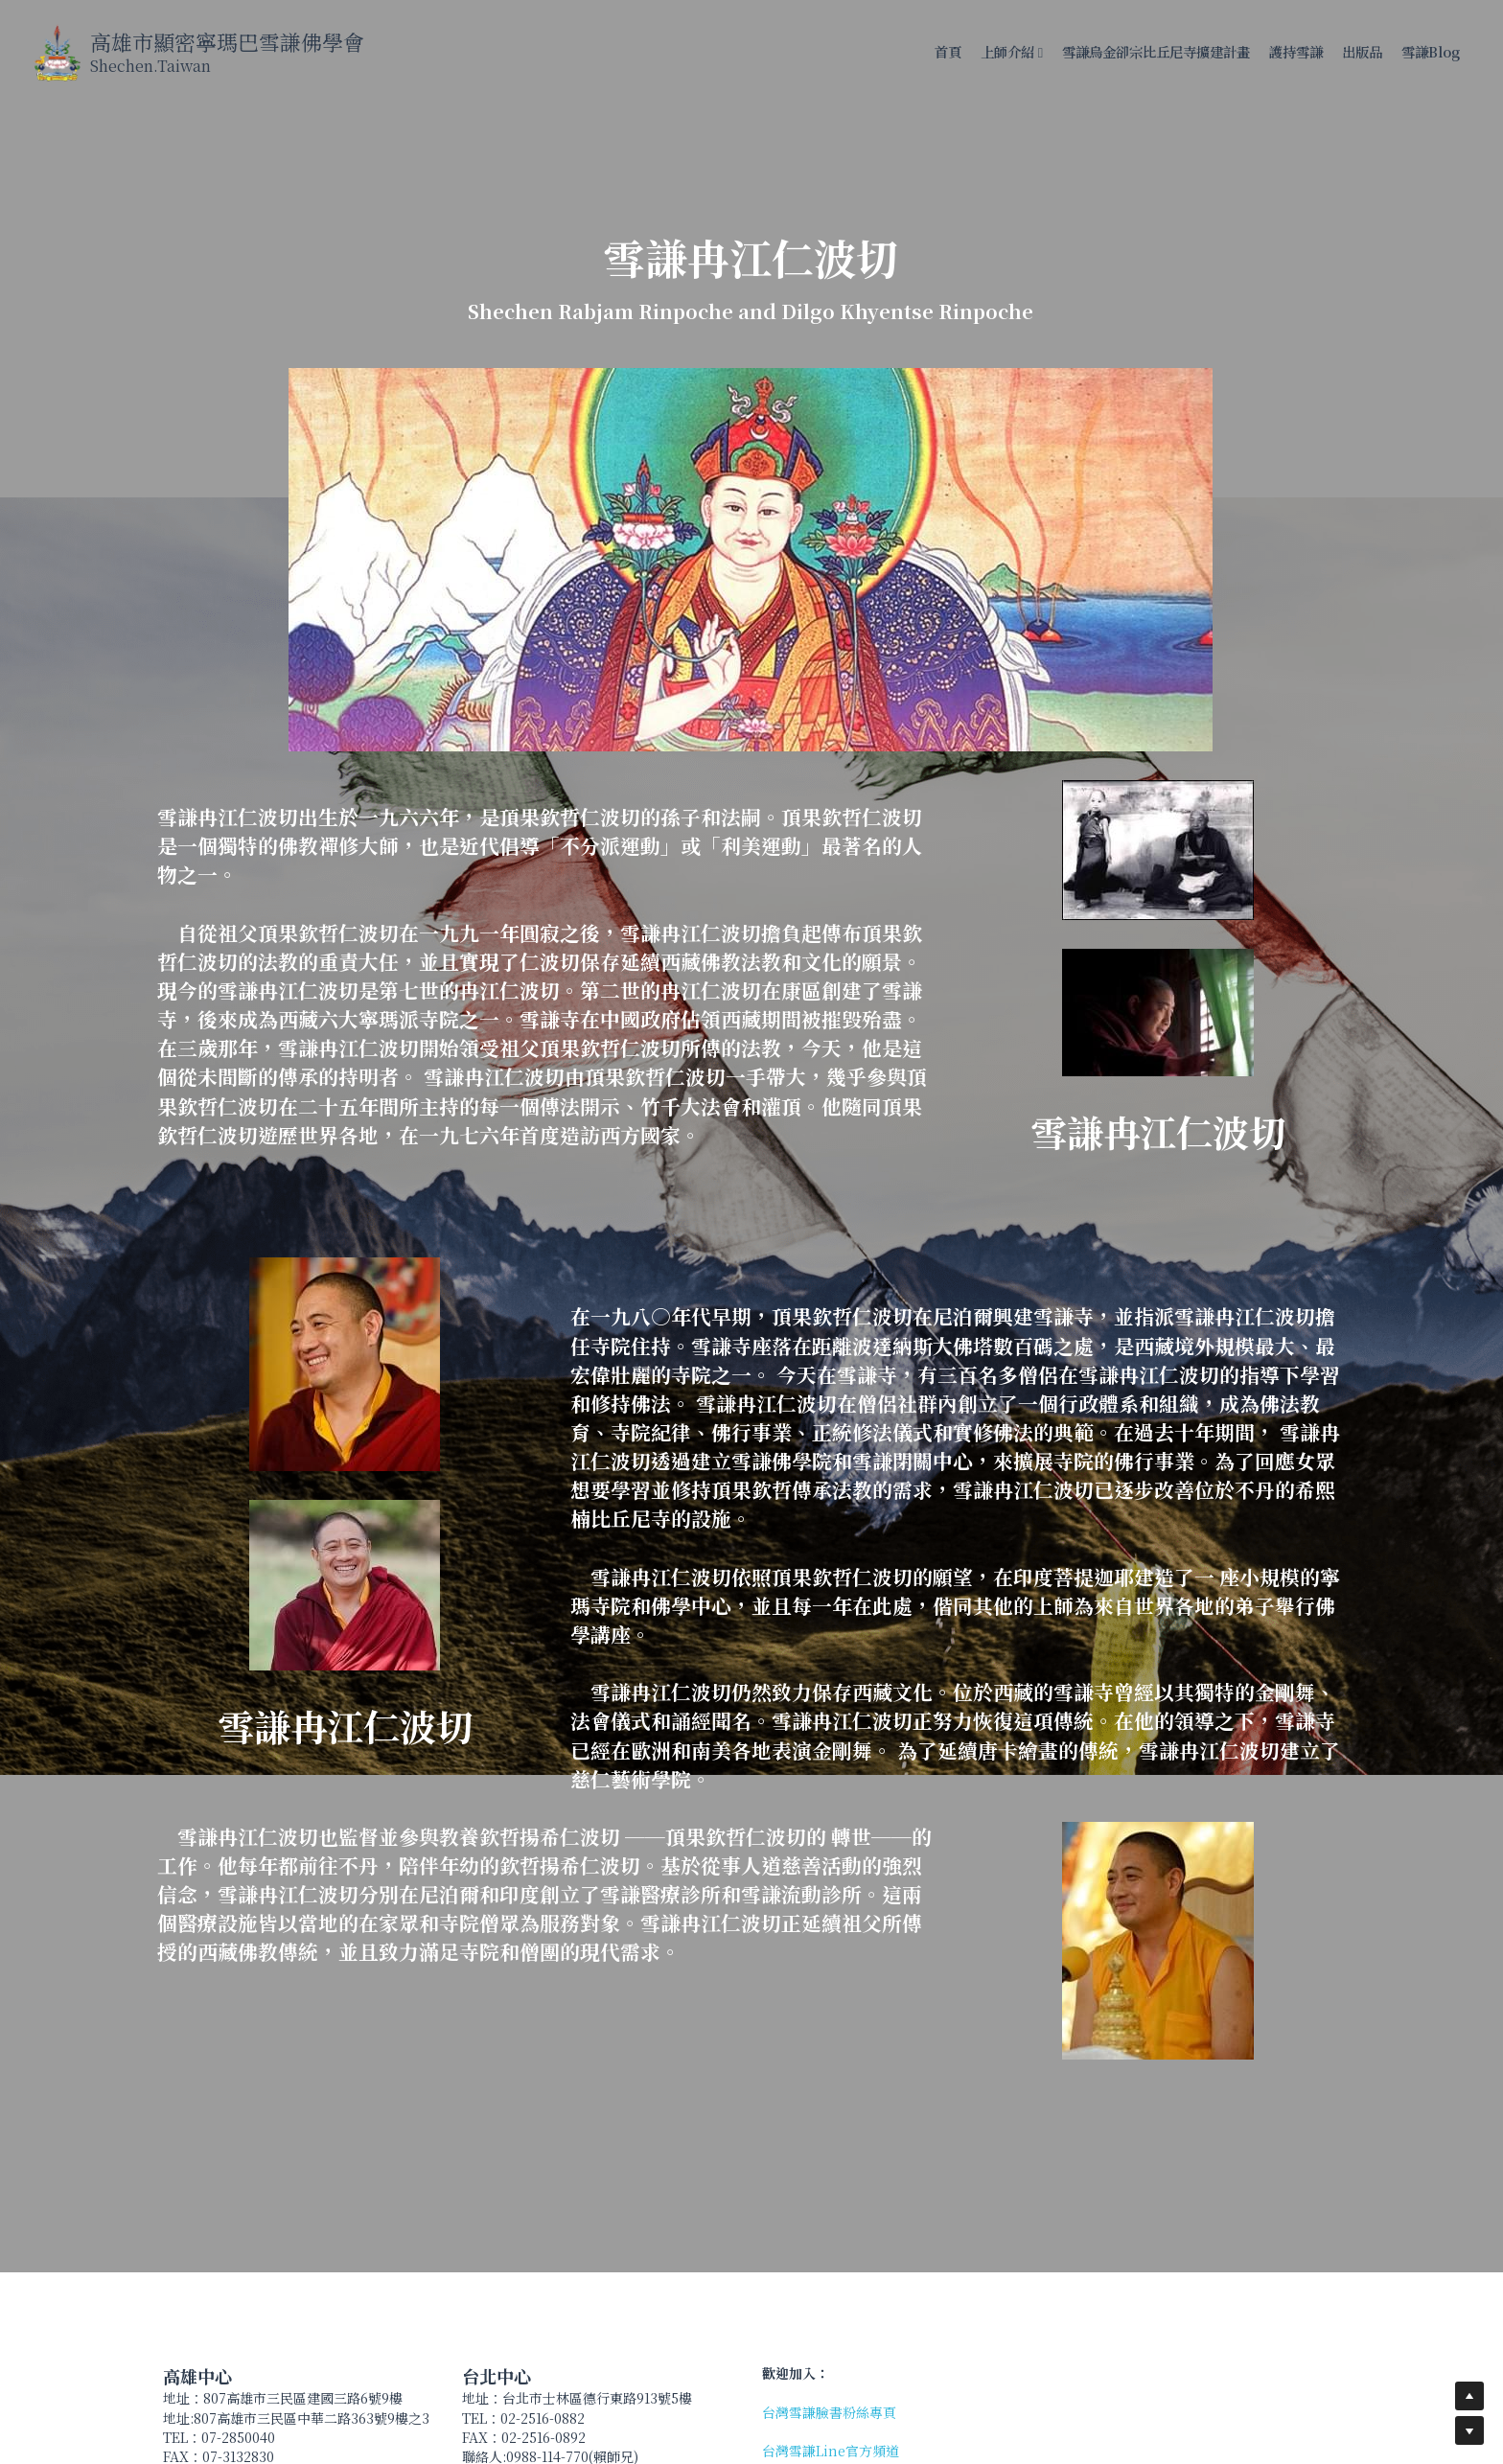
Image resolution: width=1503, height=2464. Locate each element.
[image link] (57, 51)
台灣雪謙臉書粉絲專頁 (829, 2412)
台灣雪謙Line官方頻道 (830, 2450)
